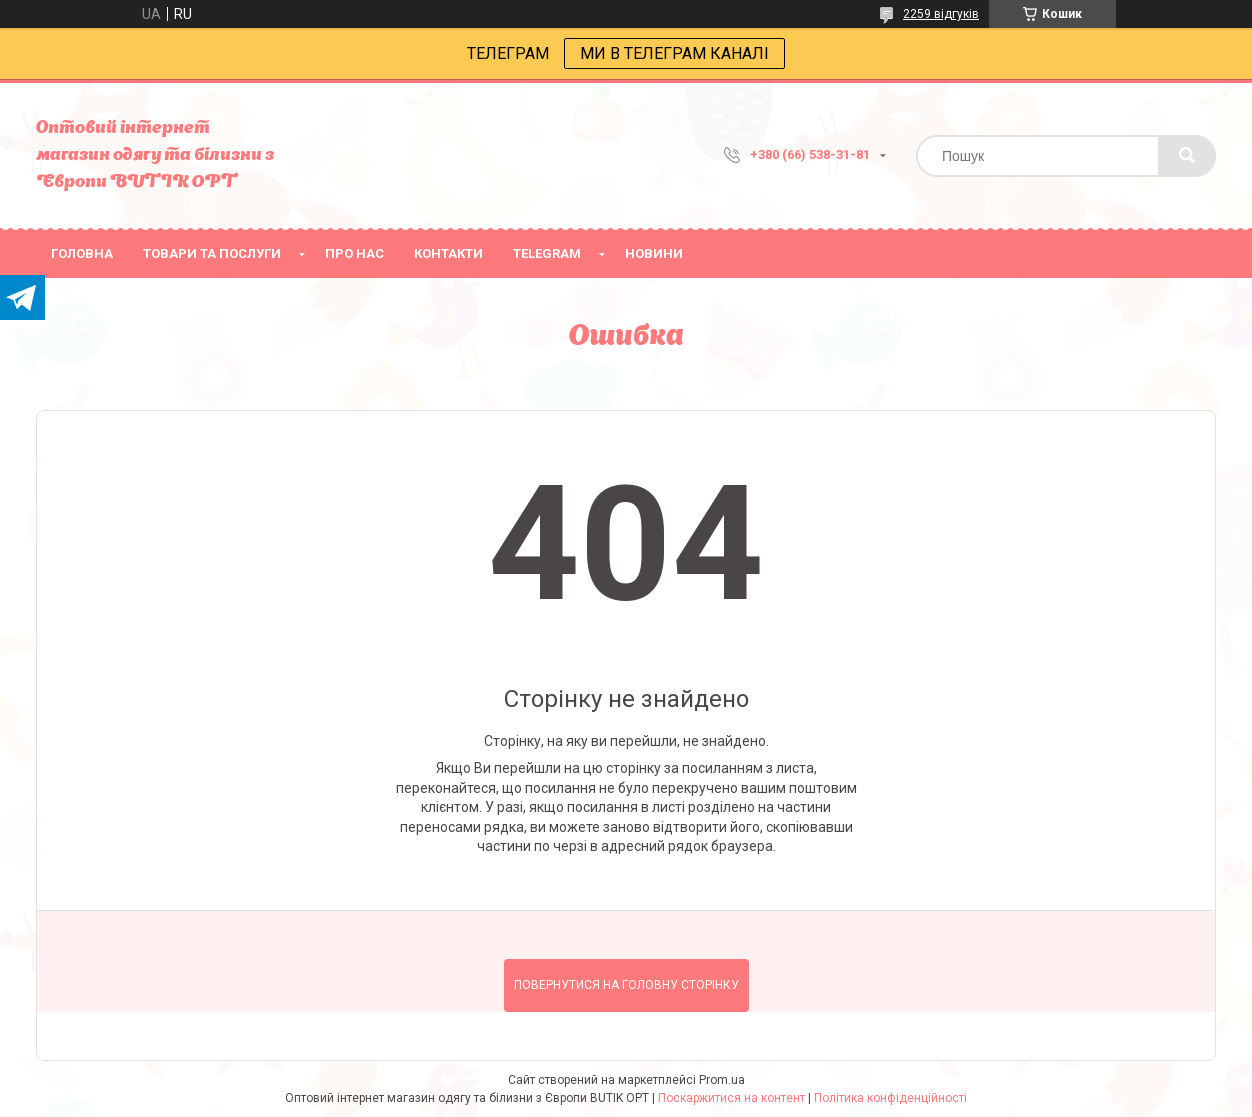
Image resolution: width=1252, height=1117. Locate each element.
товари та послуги (212, 253)
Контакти (448, 253)
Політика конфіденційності (890, 1098)
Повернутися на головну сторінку (626, 985)
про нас (354, 253)
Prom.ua (722, 1080)
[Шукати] (1187, 156)
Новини (654, 253)
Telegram (547, 253)
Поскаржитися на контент (731, 1098)
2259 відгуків (941, 14)
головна (82, 253)
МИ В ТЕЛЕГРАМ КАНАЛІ (674, 53)
